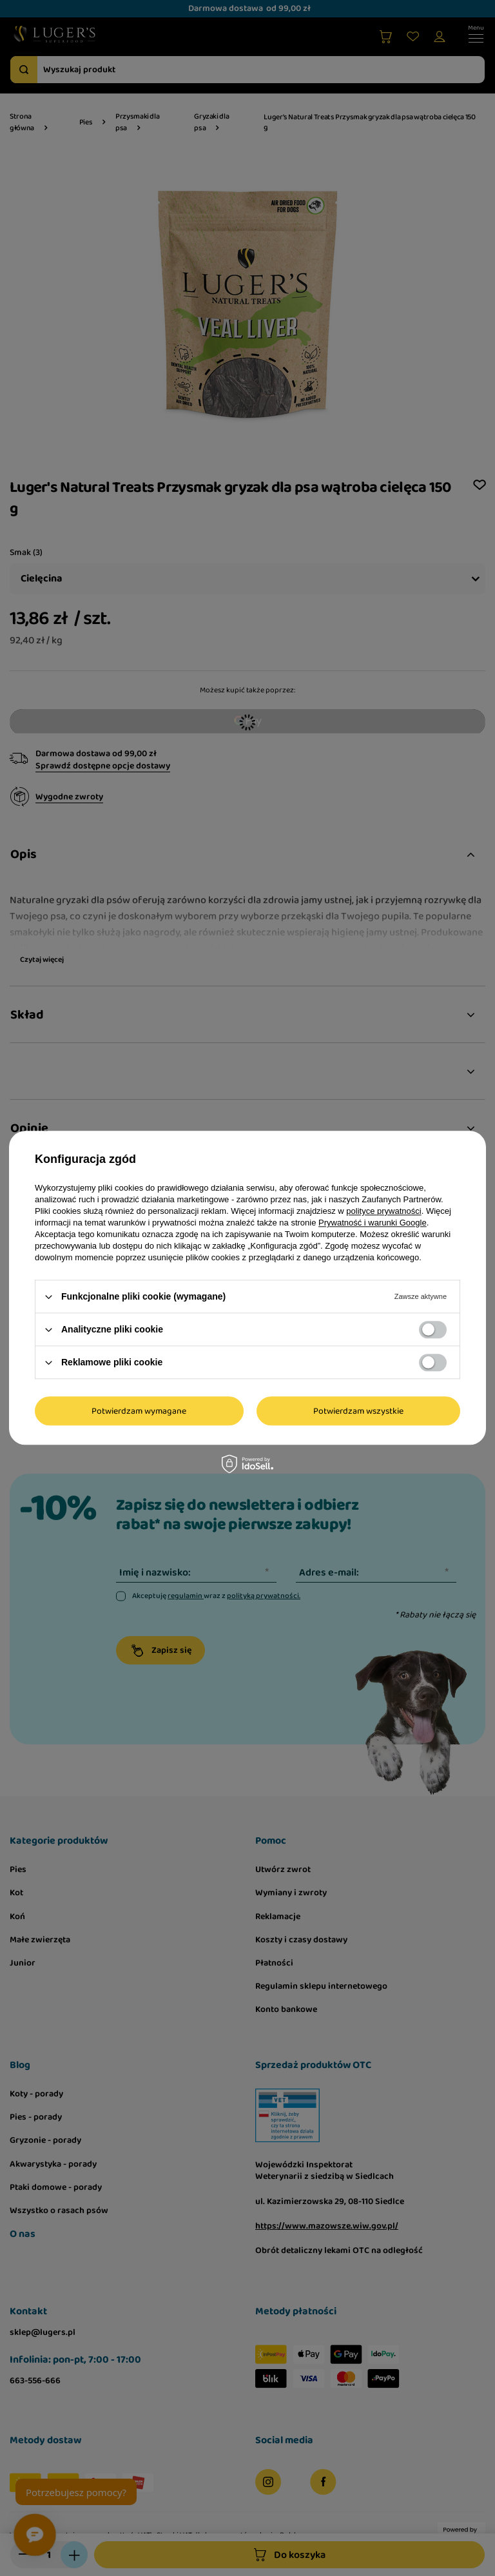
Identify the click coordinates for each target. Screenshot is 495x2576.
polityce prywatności (383, 1211)
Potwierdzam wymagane (139, 1411)
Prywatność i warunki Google (372, 1222)
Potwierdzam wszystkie (358, 1411)
